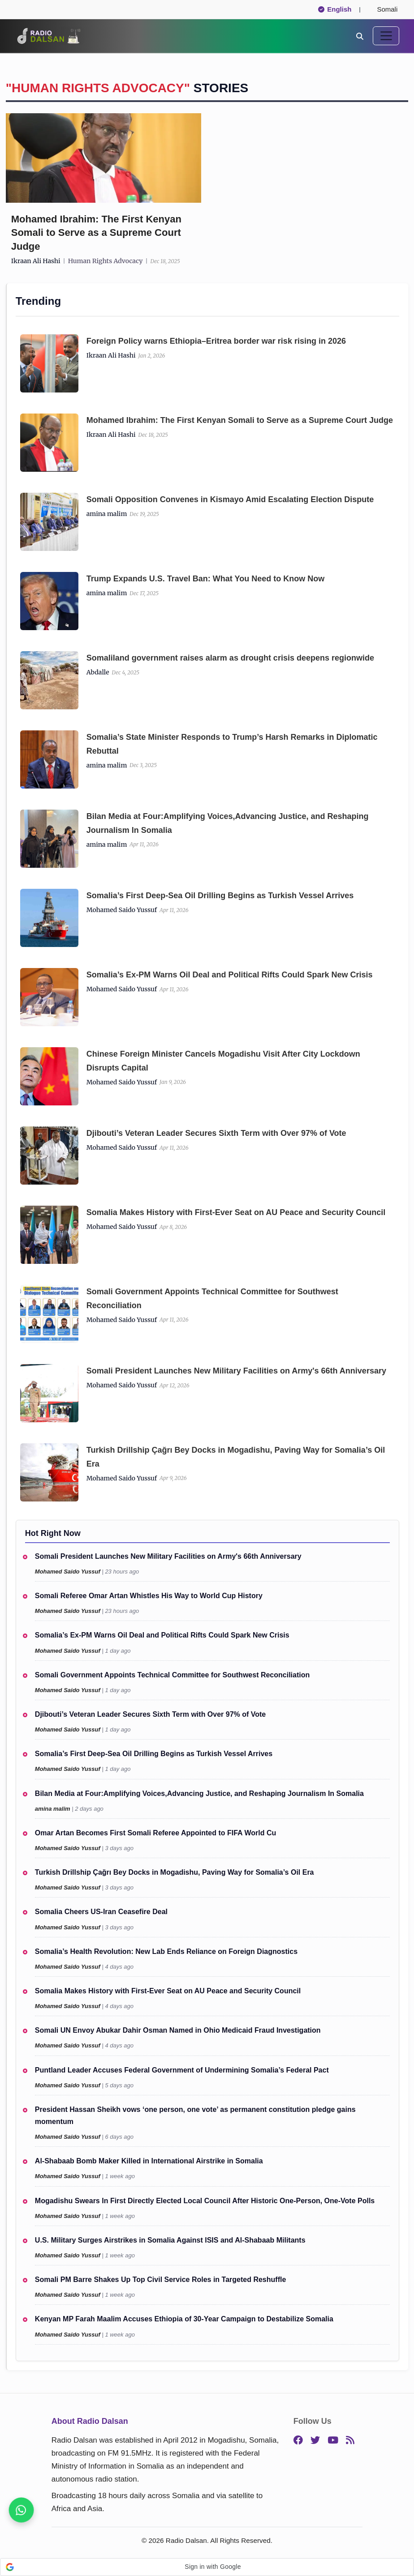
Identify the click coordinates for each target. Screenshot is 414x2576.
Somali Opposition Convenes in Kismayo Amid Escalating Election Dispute (230, 499)
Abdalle (97, 672)
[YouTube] (333, 2440)
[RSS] (350, 2440)
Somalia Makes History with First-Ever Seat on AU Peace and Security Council (236, 1212)
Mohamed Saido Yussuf (121, 910)
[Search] (360, 35)
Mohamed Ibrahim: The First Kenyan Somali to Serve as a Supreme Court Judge (96, 232)
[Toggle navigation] (386, 35)
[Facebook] (298, 2440)
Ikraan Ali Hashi (35, 261)
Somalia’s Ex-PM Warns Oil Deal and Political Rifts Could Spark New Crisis (229, 974)
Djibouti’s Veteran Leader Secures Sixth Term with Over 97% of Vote (216, 1133)
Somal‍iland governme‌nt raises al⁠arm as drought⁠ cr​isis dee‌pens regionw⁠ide (230, 657)
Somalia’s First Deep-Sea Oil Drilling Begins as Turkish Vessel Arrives (220, 895)
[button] (207, 2567)
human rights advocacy (105, 261)
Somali (383, 9)
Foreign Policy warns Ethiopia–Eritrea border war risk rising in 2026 (216, 341)
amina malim (106, 514)
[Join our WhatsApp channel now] (21, 2510)
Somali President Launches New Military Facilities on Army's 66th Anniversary (236, 1370)
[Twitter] (315, 2440)
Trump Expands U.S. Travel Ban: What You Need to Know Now (205, 578)
